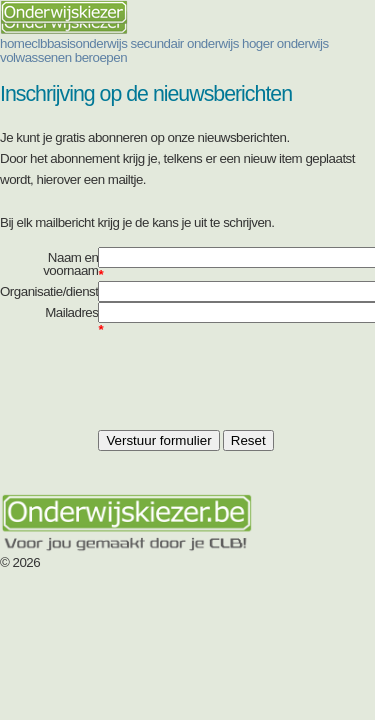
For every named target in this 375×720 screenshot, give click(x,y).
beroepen (101, 57)
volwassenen (36, 57)
